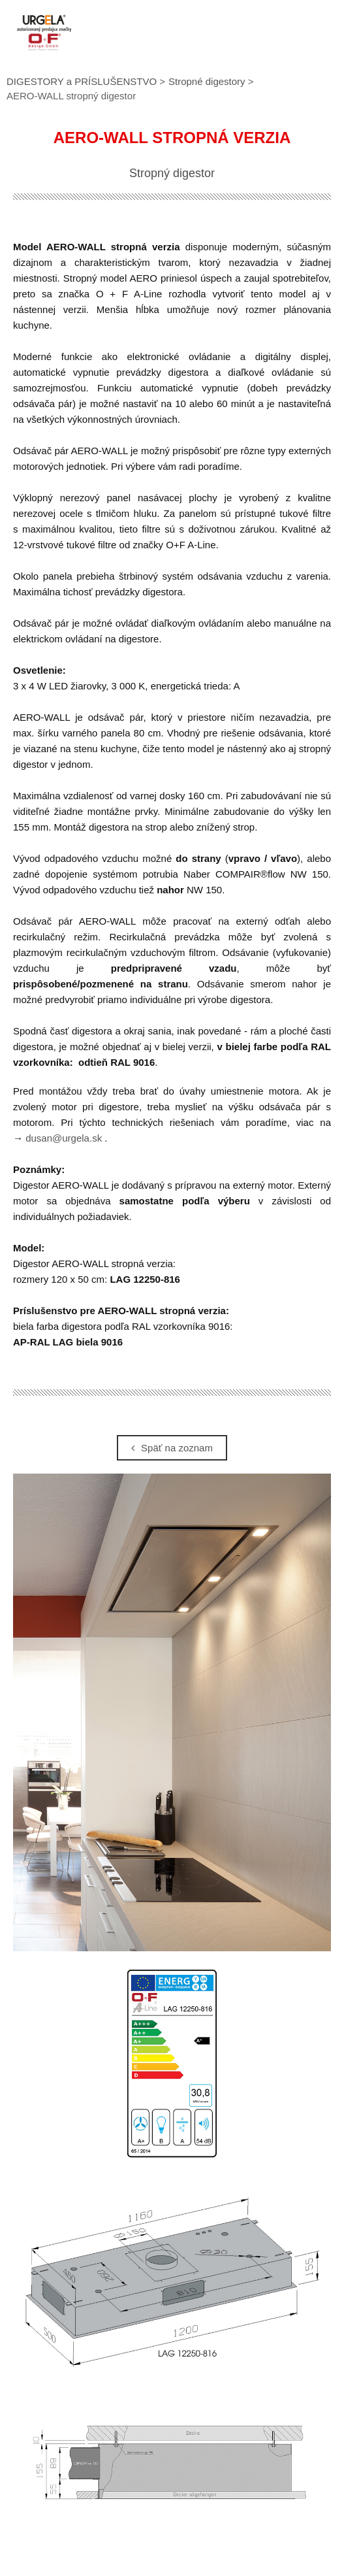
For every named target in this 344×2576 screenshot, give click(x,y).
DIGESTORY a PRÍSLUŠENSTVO (82, 81)
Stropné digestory (206, 81)
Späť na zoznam (172, 1447)
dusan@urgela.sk (63, 1138)
